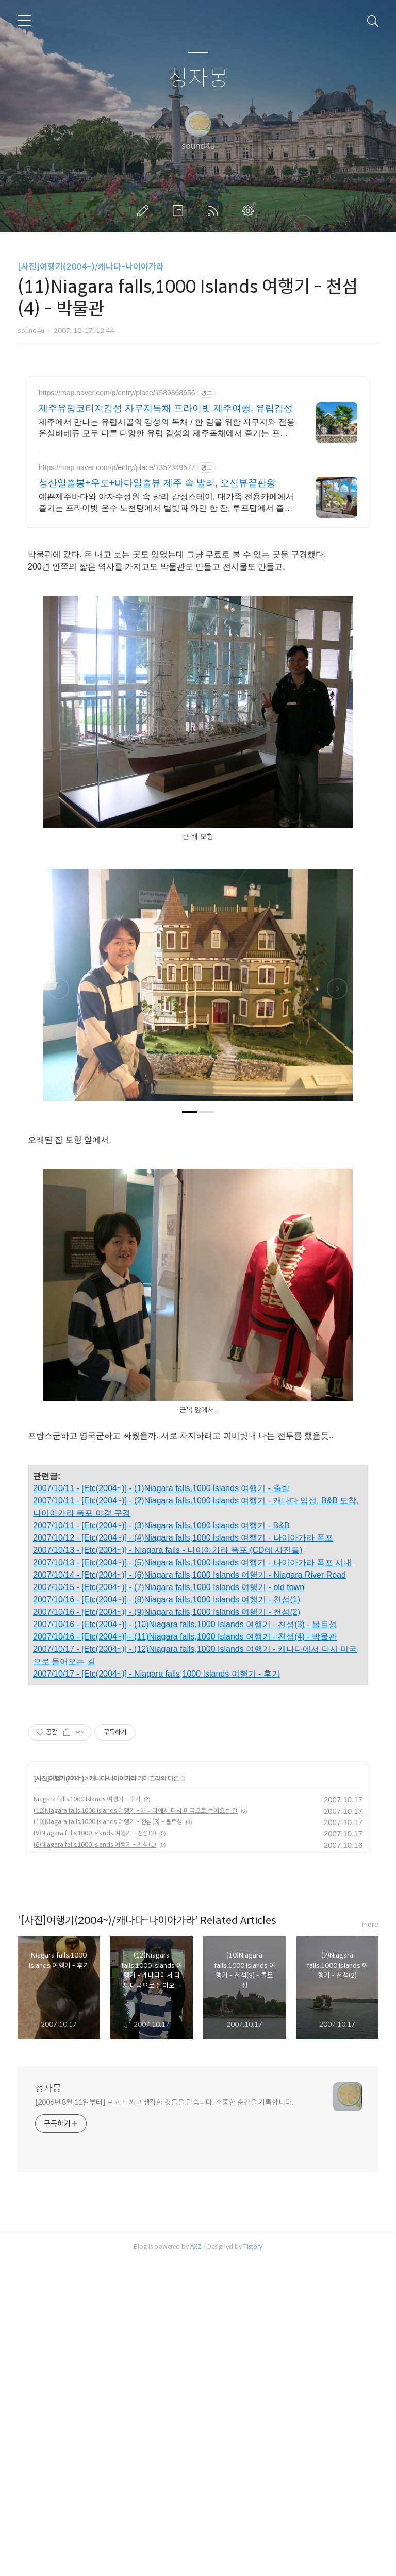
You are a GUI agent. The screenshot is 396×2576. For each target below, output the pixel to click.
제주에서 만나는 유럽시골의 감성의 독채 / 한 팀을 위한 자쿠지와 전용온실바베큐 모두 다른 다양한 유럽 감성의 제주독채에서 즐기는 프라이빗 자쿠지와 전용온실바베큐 (167, 428)
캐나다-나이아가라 (112, 1922)
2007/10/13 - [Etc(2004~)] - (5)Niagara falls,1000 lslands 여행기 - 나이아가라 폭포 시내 (192, 1562)
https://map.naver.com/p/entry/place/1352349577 (117, 467)
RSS (215, 210)
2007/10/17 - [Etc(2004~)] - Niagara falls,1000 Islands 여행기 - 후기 (156, 1673)
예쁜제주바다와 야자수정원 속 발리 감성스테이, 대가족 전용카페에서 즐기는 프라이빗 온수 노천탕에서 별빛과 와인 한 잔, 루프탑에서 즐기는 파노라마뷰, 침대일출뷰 (166, 503)
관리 (250, 210)
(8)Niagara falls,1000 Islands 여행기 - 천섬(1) (95, 1989)
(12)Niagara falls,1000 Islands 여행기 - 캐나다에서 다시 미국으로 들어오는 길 (136, 1955)
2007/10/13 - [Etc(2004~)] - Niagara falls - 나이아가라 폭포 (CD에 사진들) (167, 1550)
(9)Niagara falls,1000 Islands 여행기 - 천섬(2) (95, 1977)
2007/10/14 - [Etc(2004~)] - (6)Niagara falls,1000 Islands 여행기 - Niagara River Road (189, 1574)
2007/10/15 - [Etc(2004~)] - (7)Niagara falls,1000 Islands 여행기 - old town (168, 1587)
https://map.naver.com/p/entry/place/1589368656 (117, 393)
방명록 (180, 210)
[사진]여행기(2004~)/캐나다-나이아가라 (91, 266)
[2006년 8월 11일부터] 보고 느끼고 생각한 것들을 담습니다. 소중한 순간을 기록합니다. (164, 2246)
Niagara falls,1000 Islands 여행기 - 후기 (87, 1943)
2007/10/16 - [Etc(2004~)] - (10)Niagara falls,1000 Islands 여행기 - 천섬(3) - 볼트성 (185, 1624)
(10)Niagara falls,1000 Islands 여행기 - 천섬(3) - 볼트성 (108, 1966)
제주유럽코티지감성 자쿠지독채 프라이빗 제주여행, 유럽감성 (166, 408)
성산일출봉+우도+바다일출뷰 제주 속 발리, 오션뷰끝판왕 (157, 483)
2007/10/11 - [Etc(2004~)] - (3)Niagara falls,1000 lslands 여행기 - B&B (161, 1525)
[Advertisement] (198, 1768)
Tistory (252, 2391)
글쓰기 (145, 210)
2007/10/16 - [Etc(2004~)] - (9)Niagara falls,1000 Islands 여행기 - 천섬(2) (166, 1612)
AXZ (196, 2391)
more (370, 2068)
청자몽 (198, 78)
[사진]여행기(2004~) (59, 1922)
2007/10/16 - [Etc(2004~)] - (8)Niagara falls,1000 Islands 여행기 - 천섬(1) (166, 1599)
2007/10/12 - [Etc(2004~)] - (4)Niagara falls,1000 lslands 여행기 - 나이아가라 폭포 (183, 1537)
